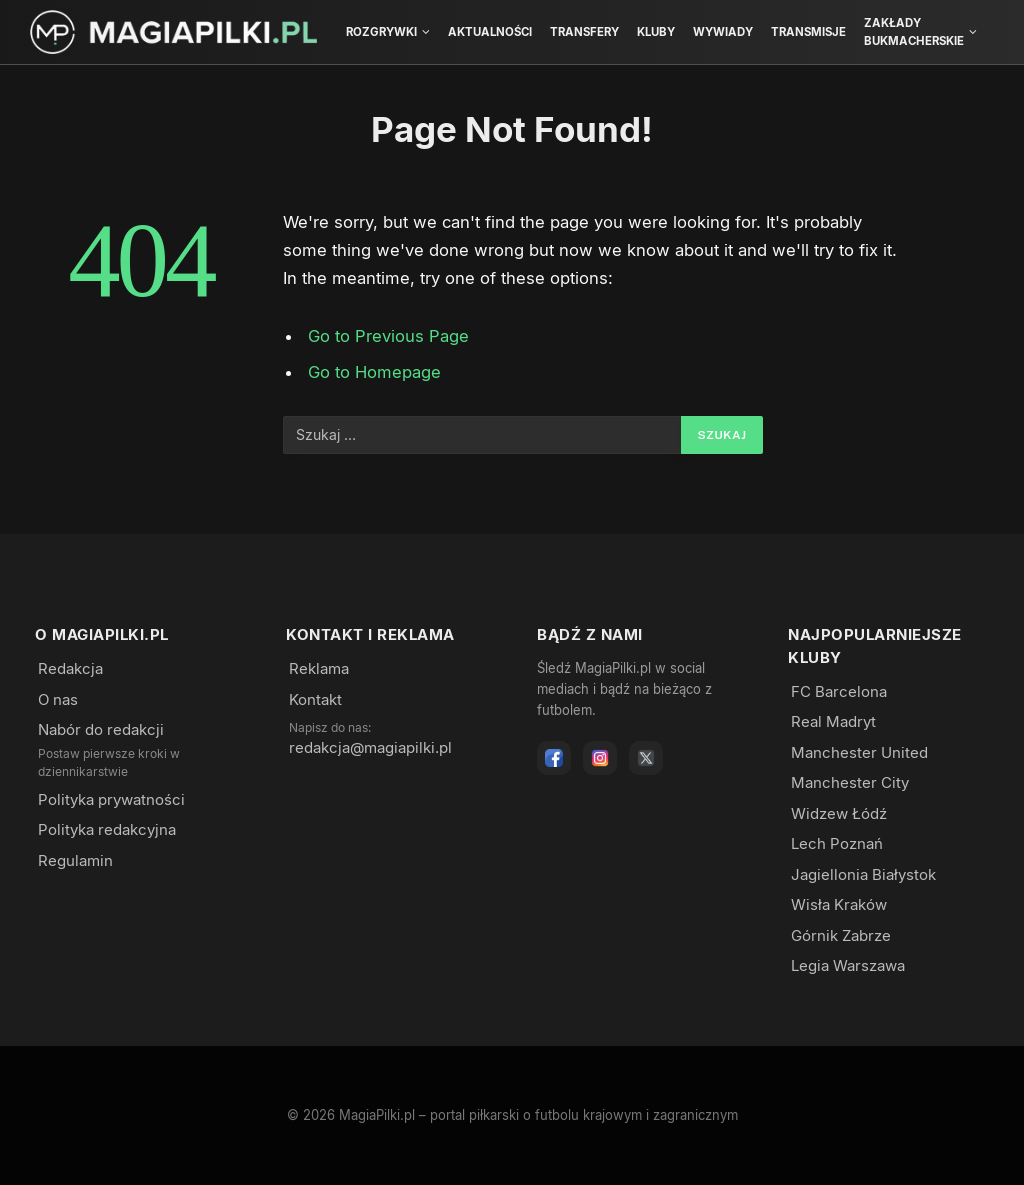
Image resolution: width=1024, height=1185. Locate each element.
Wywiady (723, 32)
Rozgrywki (381, 32)
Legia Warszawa (848, 965)
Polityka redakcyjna (107, 829)
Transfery (584, 32)
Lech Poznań (837, 843)
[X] (646, 758)
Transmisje (808, 32)
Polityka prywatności (111, 799)
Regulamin (75, 860)
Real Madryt (833, 721)
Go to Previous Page (388, 336)
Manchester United (859, 752)
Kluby (656, 32)
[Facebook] (554, 758)
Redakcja (70, 668)
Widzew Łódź (839, 813)
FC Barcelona (839, 691)
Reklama (319, 668)
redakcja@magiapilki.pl (370, 747)
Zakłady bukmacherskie (914, 32)
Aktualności (490, 32)
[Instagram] (600, 758)
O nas (58, 699)
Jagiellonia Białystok (863, 874)
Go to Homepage (374, 372)
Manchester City (850, 782)
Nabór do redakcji (101, 729)
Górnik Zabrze (841, 935)
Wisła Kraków (839, 904)
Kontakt (315, 699)
